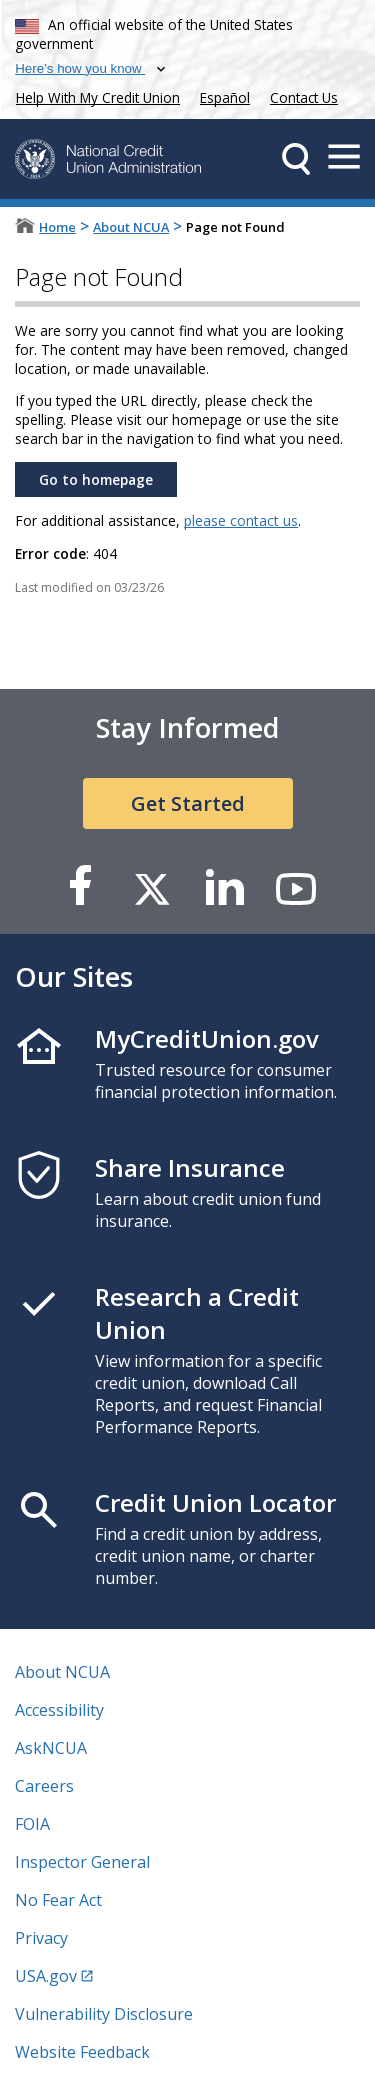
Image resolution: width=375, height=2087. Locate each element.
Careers (44, 1786)
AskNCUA (51, 1748)
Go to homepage (96, 479)
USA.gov (46, 1976)
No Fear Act (58, 1900)
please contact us (241, 520)
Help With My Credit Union (94, 95)
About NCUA (131, 227)
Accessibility (59, 1710)
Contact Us (304, 97)
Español (225, 97)
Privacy (41, 1938)
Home (57, 227)
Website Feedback (82, 2052)
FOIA (32, 1824)
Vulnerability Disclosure (104, 2014)
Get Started (188, 803)
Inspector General (82, 1862)
